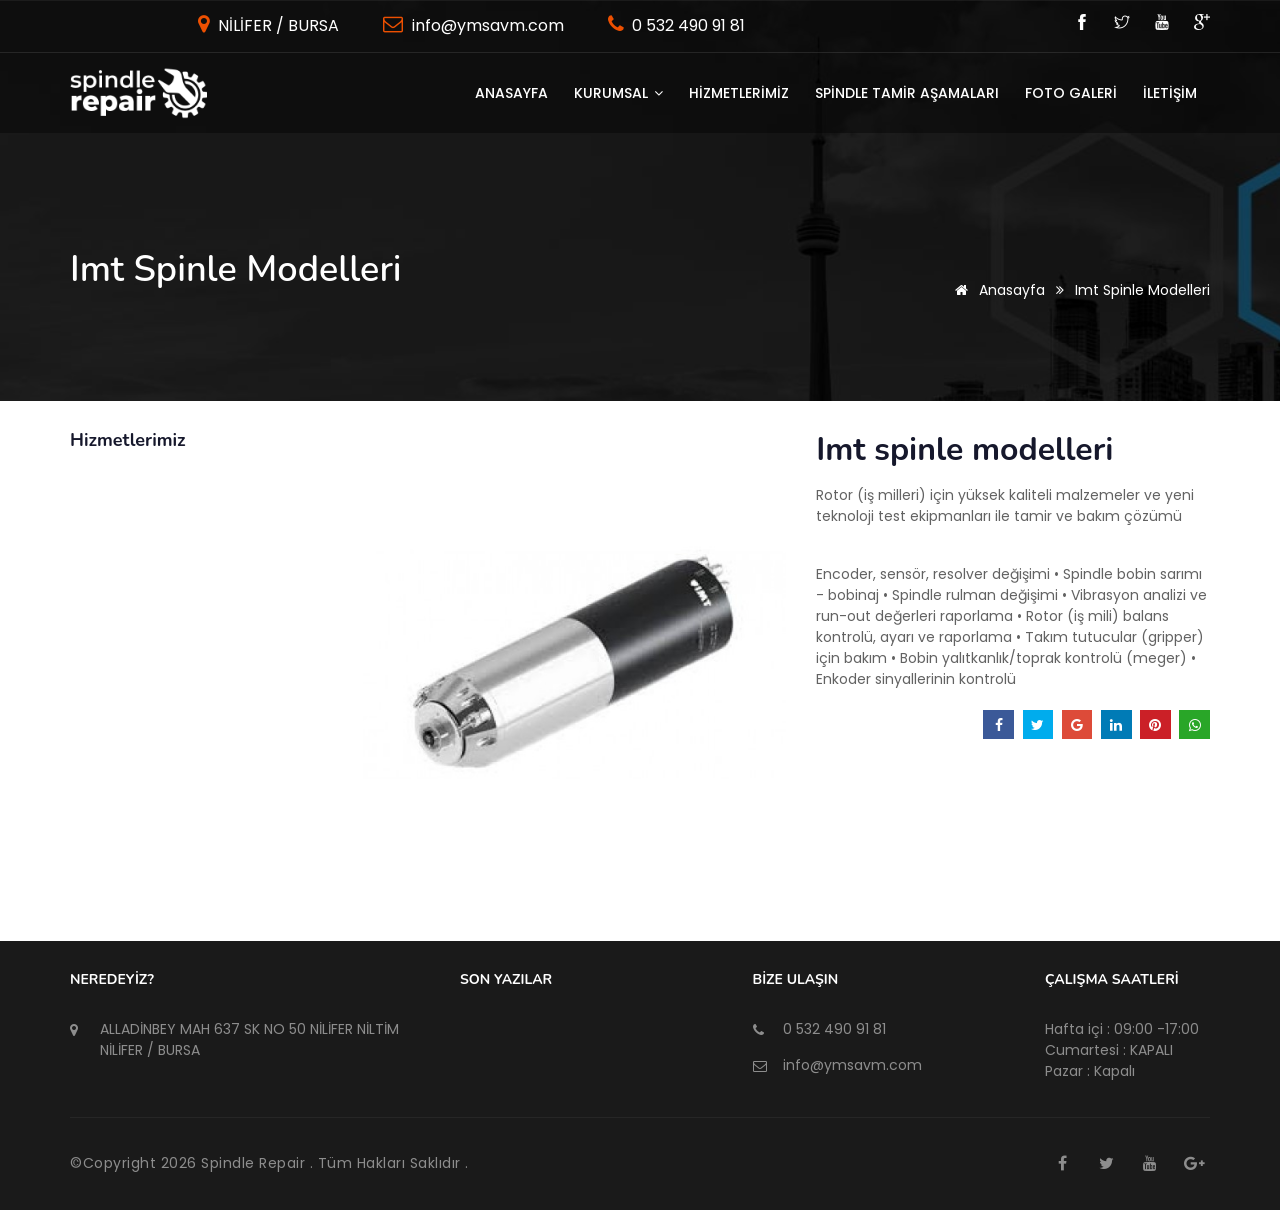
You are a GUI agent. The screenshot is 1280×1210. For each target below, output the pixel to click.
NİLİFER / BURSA (276, 25)
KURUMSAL (618, 93)
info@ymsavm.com (486, 25)
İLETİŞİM (1170, 93)
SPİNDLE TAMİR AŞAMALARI (907, 93)
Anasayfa (511, 93)
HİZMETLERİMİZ (739, 93)
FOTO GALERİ (1071, 93)
